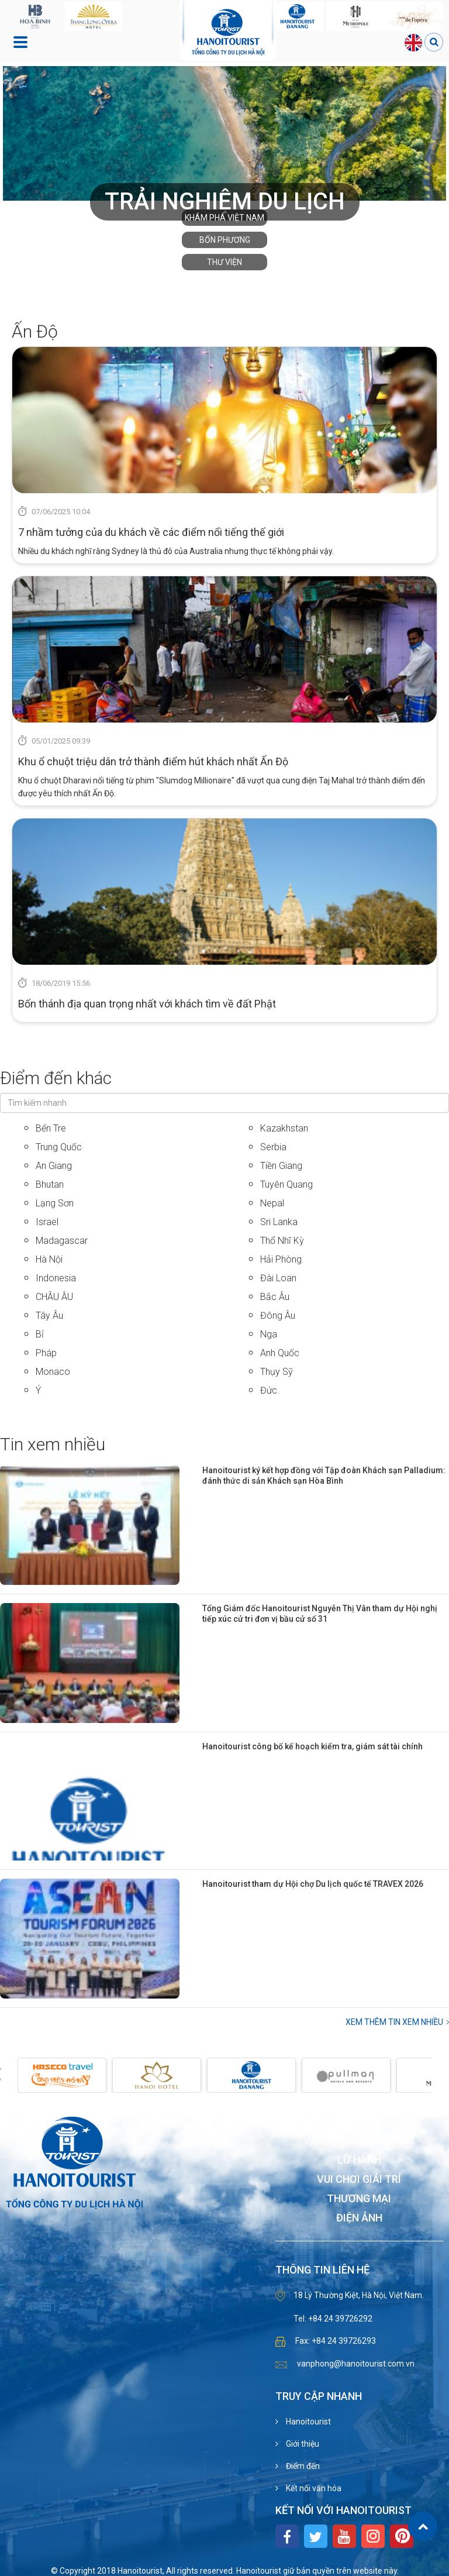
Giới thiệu (301, 2443)
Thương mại (359, 2198)
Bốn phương (224, 240)
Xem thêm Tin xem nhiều (394, 2022)
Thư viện (224, 262)
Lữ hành (359, 2160)
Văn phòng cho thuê (359, 2141)
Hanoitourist (307, 2421)
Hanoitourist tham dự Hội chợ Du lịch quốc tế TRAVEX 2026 (312, 1884)
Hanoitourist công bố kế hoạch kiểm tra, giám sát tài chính (312, 1746)
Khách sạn (359, 2121)
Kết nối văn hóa (312, 2488)
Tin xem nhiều (52, 1444)
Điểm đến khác (56, 1078)
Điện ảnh (359, 2218)
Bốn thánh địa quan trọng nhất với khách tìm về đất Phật (147, 1004)
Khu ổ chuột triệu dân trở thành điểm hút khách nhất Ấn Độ (153, 761)
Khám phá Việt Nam (224, 217)
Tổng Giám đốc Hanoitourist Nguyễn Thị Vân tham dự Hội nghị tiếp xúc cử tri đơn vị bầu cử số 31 (319, 1614)
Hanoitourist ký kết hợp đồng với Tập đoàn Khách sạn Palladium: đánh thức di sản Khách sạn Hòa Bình (323, 1475)
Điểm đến (302, 2466)
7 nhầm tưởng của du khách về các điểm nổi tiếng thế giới (151, 532)
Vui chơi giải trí (359, 2179)
